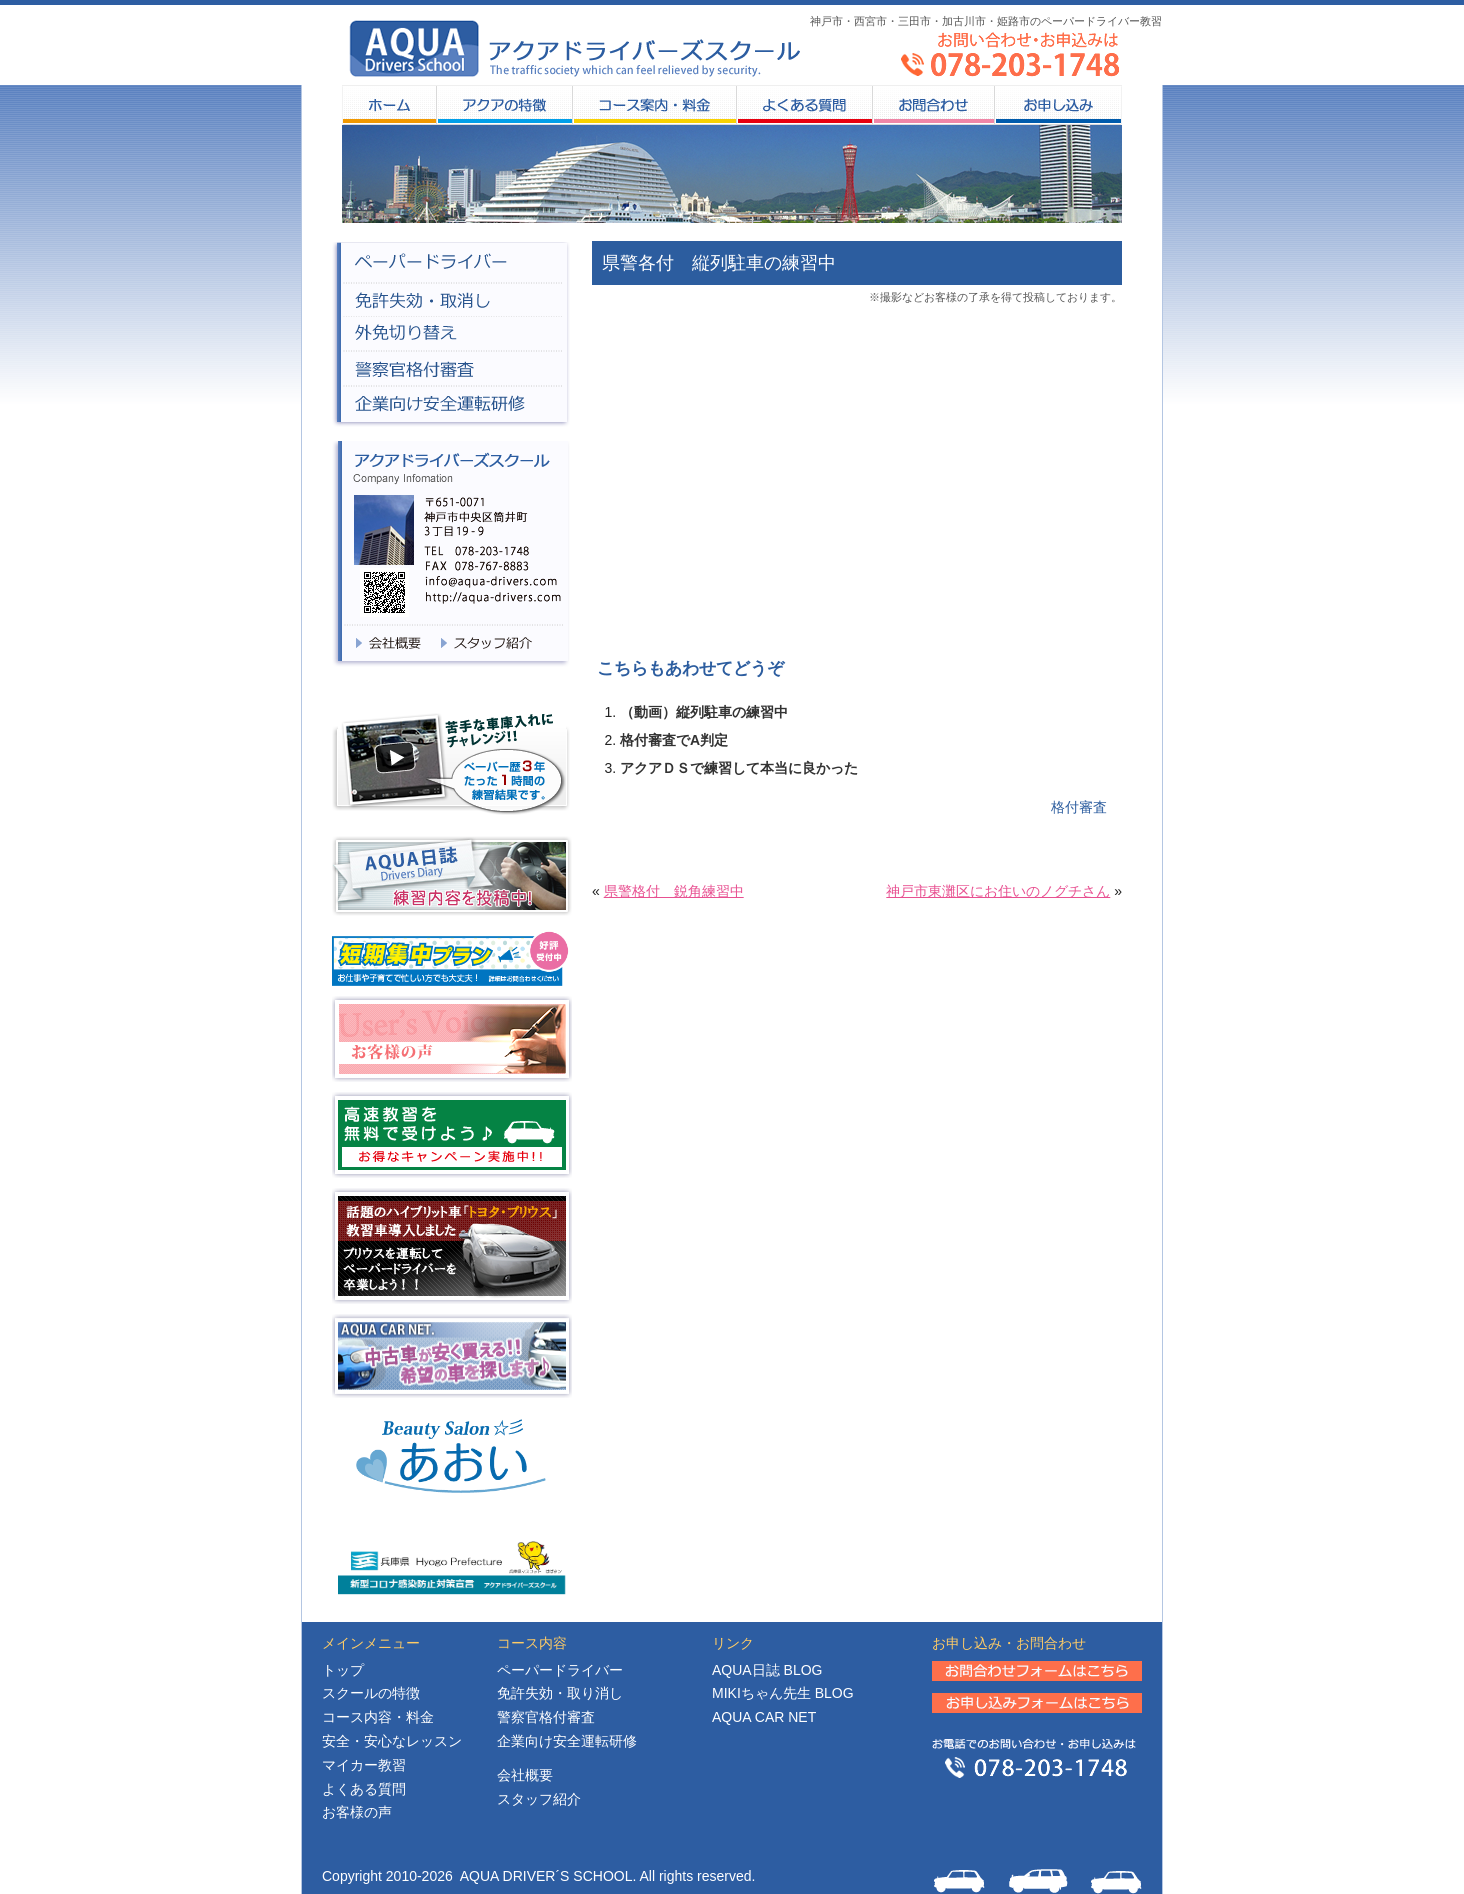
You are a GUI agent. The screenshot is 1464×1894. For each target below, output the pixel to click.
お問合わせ (933, 105)
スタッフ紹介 (539, 1799)
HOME (389, 105)
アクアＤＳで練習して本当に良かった (739, 768)
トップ (343, 1670)
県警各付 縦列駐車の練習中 (719, 263)
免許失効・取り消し (560, 1693)
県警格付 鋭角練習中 (674, 891)
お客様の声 (357, 1812)
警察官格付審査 (451, 369)
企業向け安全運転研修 (567, 1741)
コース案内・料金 (654, 105)
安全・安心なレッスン (392, 1741)
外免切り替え (451, 334)
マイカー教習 (364, 1765)
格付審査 (1079, 807)
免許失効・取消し (451, 299)
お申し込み (1058, 105)
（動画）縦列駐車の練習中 (704, 712)
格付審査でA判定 (674, 740)
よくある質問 (804, 105)
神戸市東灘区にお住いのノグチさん (998, 891)
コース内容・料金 (378, 1717)
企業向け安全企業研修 (451, 407)
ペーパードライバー (451, 262)
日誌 (767, 1670)
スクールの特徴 (504, 105)
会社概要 (525, 1775)
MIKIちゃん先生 (783, 1693)
